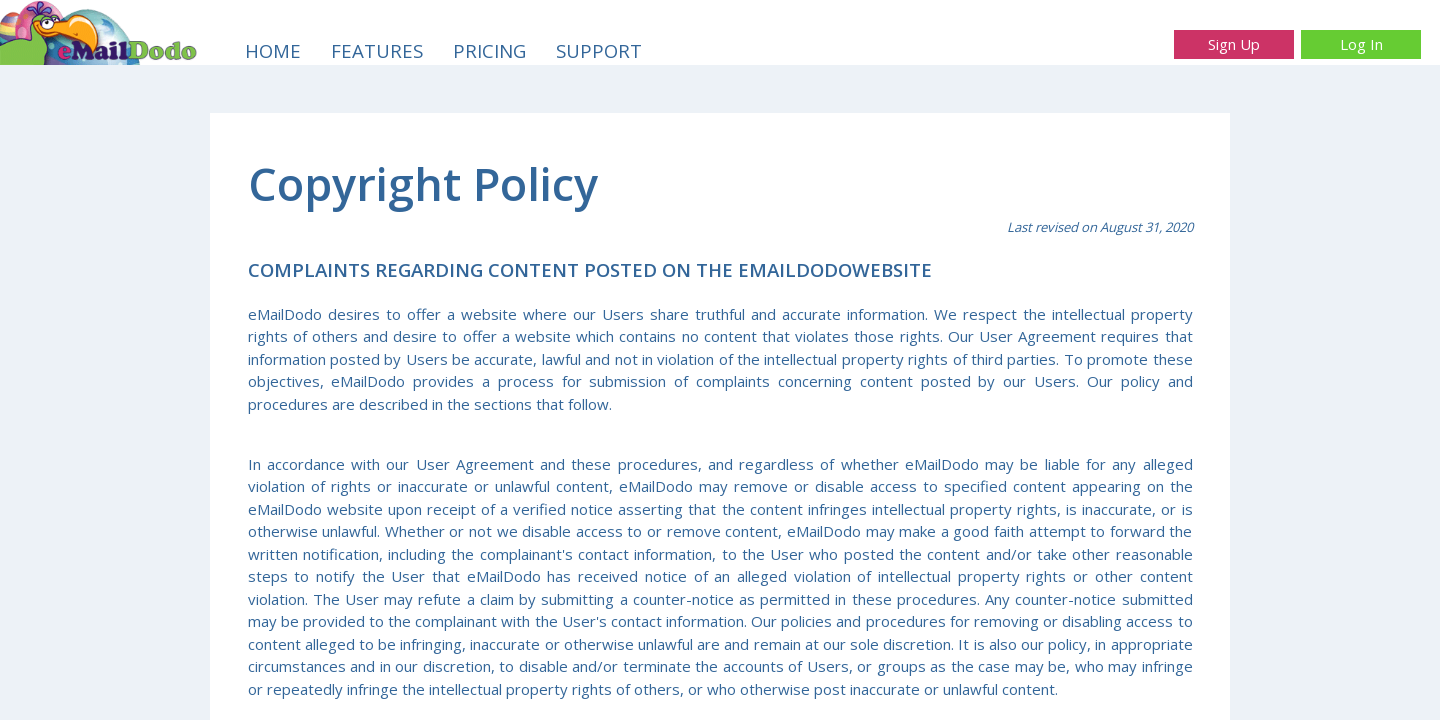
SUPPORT (599, 50)
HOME (273, 50)
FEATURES (377, 50)
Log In (1361, 44)
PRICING (489, 50)
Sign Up (1234, 44)
